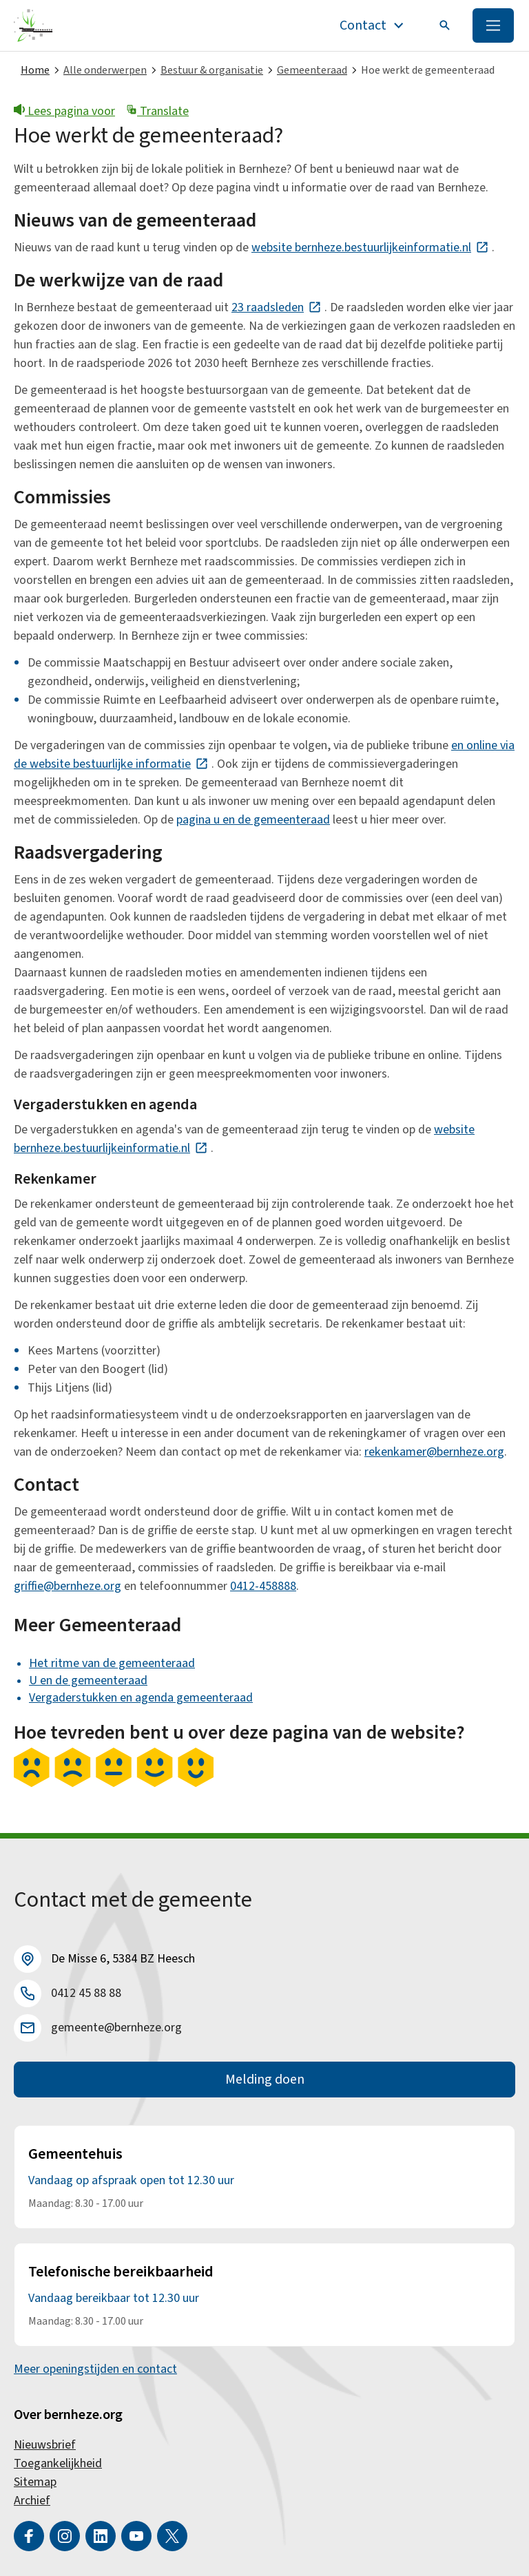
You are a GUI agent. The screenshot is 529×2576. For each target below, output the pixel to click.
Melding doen (264, 2079)
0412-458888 (263, 1586)
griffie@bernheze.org (67, 1586)
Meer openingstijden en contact (95, 2369)
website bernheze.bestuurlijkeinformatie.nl (370, 247)
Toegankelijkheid (58, 2463)
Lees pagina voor (64, 111)
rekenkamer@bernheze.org (434, 1451)
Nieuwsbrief (45, 2444)
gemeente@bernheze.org (116, 2027)
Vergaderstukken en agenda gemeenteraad (141, 1697)
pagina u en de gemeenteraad (253, 819)
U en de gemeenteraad (88, 1680)
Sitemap (35, 2482)
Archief (32, 2500)
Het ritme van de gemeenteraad (112, 1663)
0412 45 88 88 (86, 1993)
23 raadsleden (276, 307)
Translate (157, 111)
